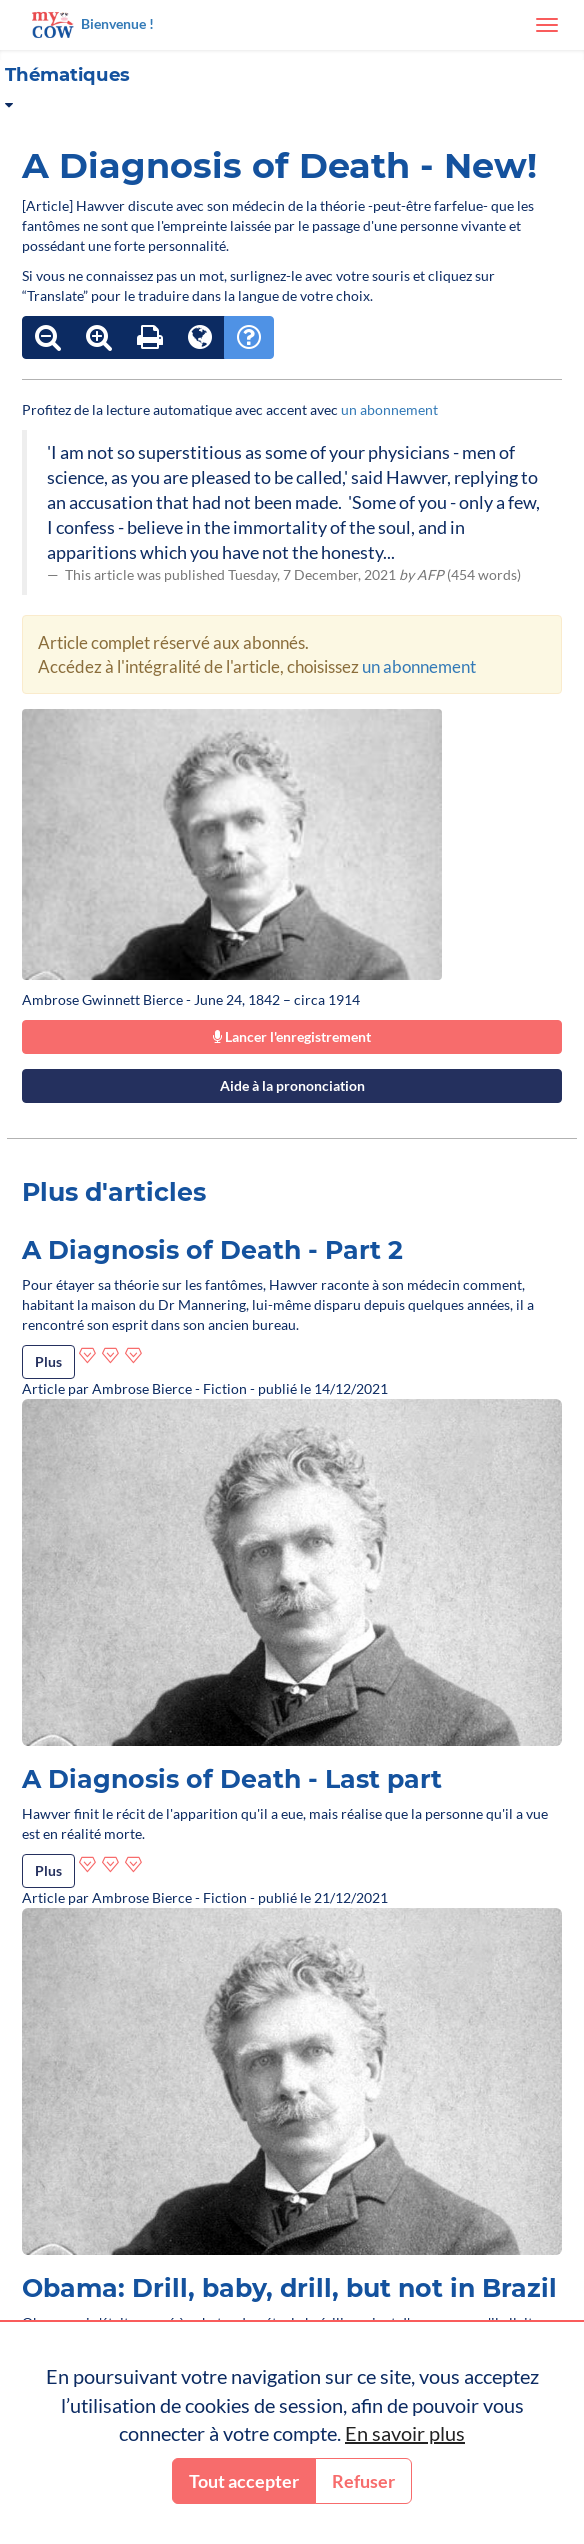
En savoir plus (405, 2433)
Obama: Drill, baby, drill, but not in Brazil (289, 2288)
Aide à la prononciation (292, 1085)
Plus (48, 1361)
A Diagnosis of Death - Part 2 (212, 1250)
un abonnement (389, 409)
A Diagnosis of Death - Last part (232, 1779)
